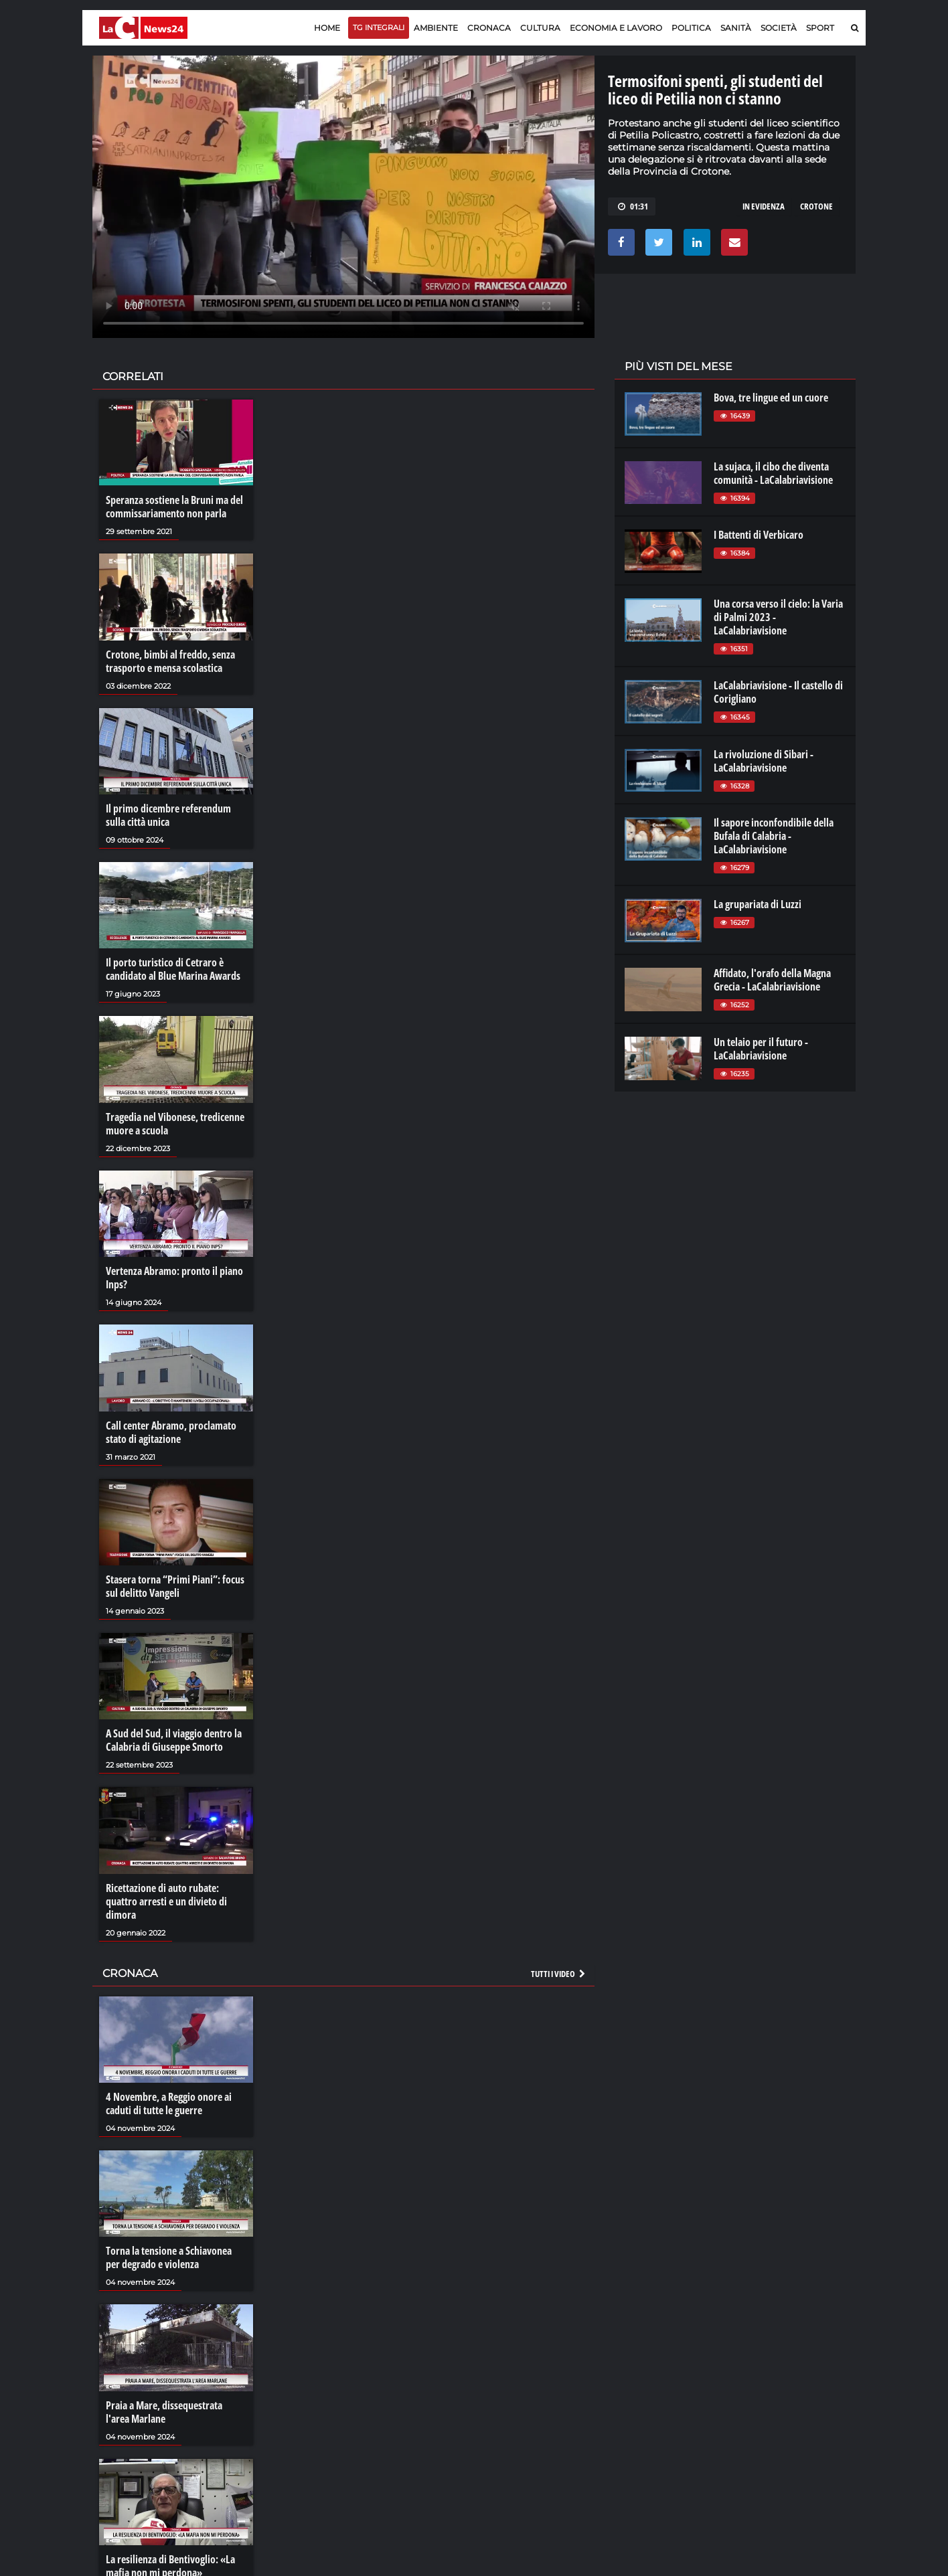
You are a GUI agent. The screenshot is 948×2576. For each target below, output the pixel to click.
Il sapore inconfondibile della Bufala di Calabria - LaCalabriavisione (774, 836)
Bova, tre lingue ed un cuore (771, 397)
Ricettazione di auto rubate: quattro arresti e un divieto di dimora (166, 1901)
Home (327, 28)
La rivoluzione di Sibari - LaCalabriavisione (763, 761)
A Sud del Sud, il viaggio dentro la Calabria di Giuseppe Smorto (174, 1740)
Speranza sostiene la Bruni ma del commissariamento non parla (174, 507)
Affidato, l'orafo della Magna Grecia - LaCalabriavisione (772, 980)
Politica (691, 28)
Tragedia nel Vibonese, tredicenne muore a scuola (175, 1124)
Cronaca (489, 28)
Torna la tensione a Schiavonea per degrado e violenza (169, 2257)
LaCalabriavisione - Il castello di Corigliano (778, 692)
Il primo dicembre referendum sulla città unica (168, 815)
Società (779, 28)
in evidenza (763, 206)
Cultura (540, 28)
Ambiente (436, 28)
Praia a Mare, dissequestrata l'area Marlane (164, 2412)
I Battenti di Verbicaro (758, 534)
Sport (820, 28)
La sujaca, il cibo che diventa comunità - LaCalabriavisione (773, 473)
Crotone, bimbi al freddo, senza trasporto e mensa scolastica (170, 661)
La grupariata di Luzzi (757, 904)
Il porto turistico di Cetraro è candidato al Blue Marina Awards (173, 969)
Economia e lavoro (616, 28)
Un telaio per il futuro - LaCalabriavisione (761, 1049)
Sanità (735, 28)
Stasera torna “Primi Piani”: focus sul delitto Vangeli (175, 1586)
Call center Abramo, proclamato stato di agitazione (171, 1432)
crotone (816, 206)
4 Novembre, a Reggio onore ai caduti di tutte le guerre (169, 2103)
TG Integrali (378, 27)
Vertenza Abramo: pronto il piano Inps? (174, 1278)
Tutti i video (559, 1974)
